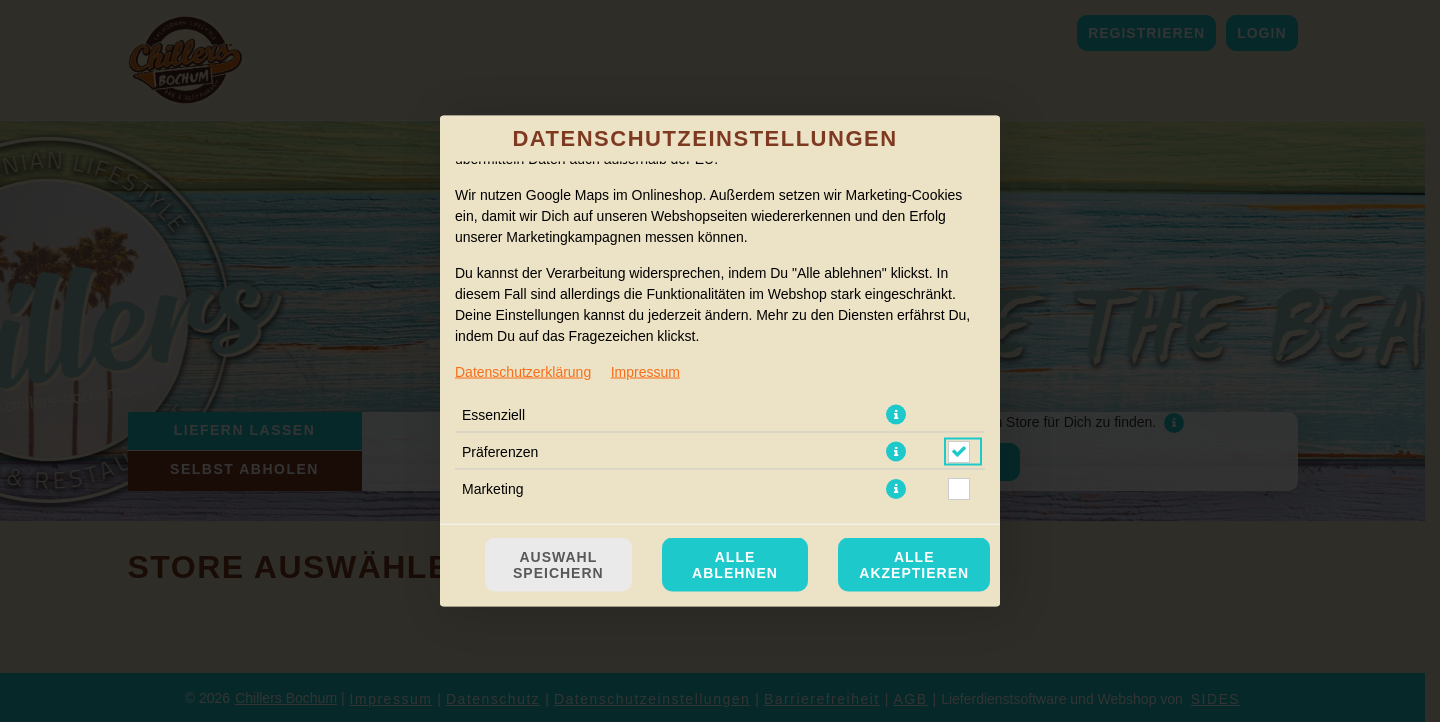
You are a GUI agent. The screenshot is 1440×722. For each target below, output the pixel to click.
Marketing (492, 489)
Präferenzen (500, 452)
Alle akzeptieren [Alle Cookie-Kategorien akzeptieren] (914, 565)
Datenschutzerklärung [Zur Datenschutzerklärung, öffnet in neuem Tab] (523, 372)
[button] (896, 415)
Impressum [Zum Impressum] (645, 372)
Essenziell (493, 415)
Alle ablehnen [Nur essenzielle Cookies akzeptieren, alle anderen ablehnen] (735, 565)
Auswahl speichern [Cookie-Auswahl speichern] (558, 565)
